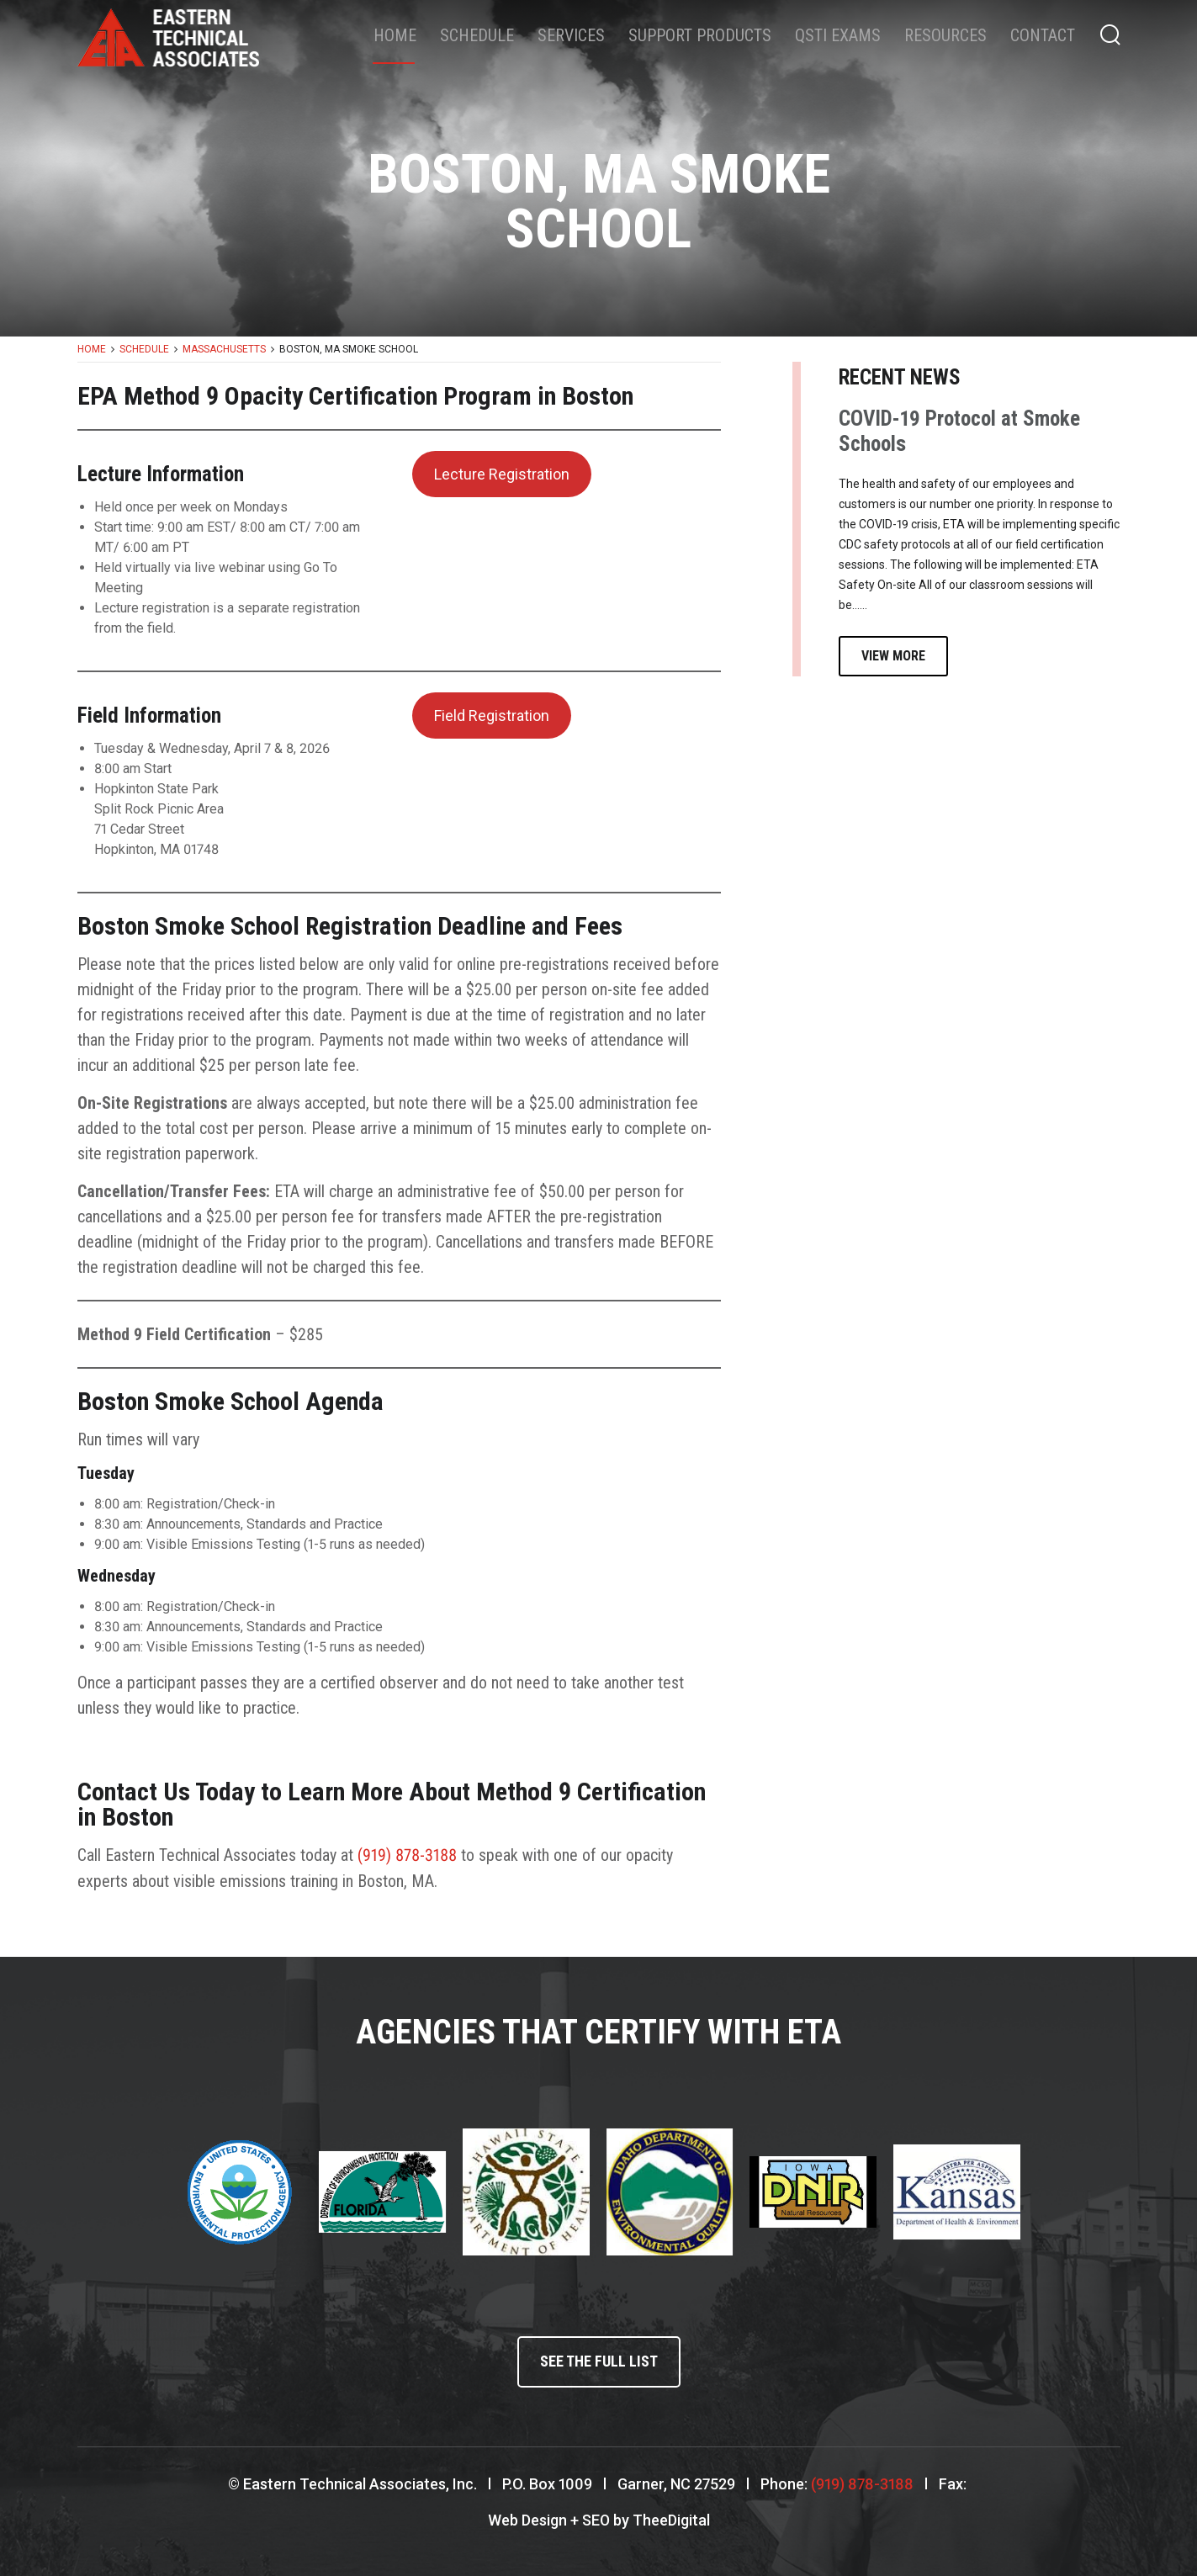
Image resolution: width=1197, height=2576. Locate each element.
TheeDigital (671, 2518)
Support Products (699, 35)
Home (394, 35)
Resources (945, 35)
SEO (595, 2518)
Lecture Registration (501, 474)
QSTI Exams (838, 35)
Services (571, 35)
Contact (1042, 35)
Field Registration (491, 715)
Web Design (526, 2518)
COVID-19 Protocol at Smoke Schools (959, 431)
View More (893, 656)
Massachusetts (224, 349)
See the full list (599, 2361)
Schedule (477, 35)
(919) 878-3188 (407, 1855)
